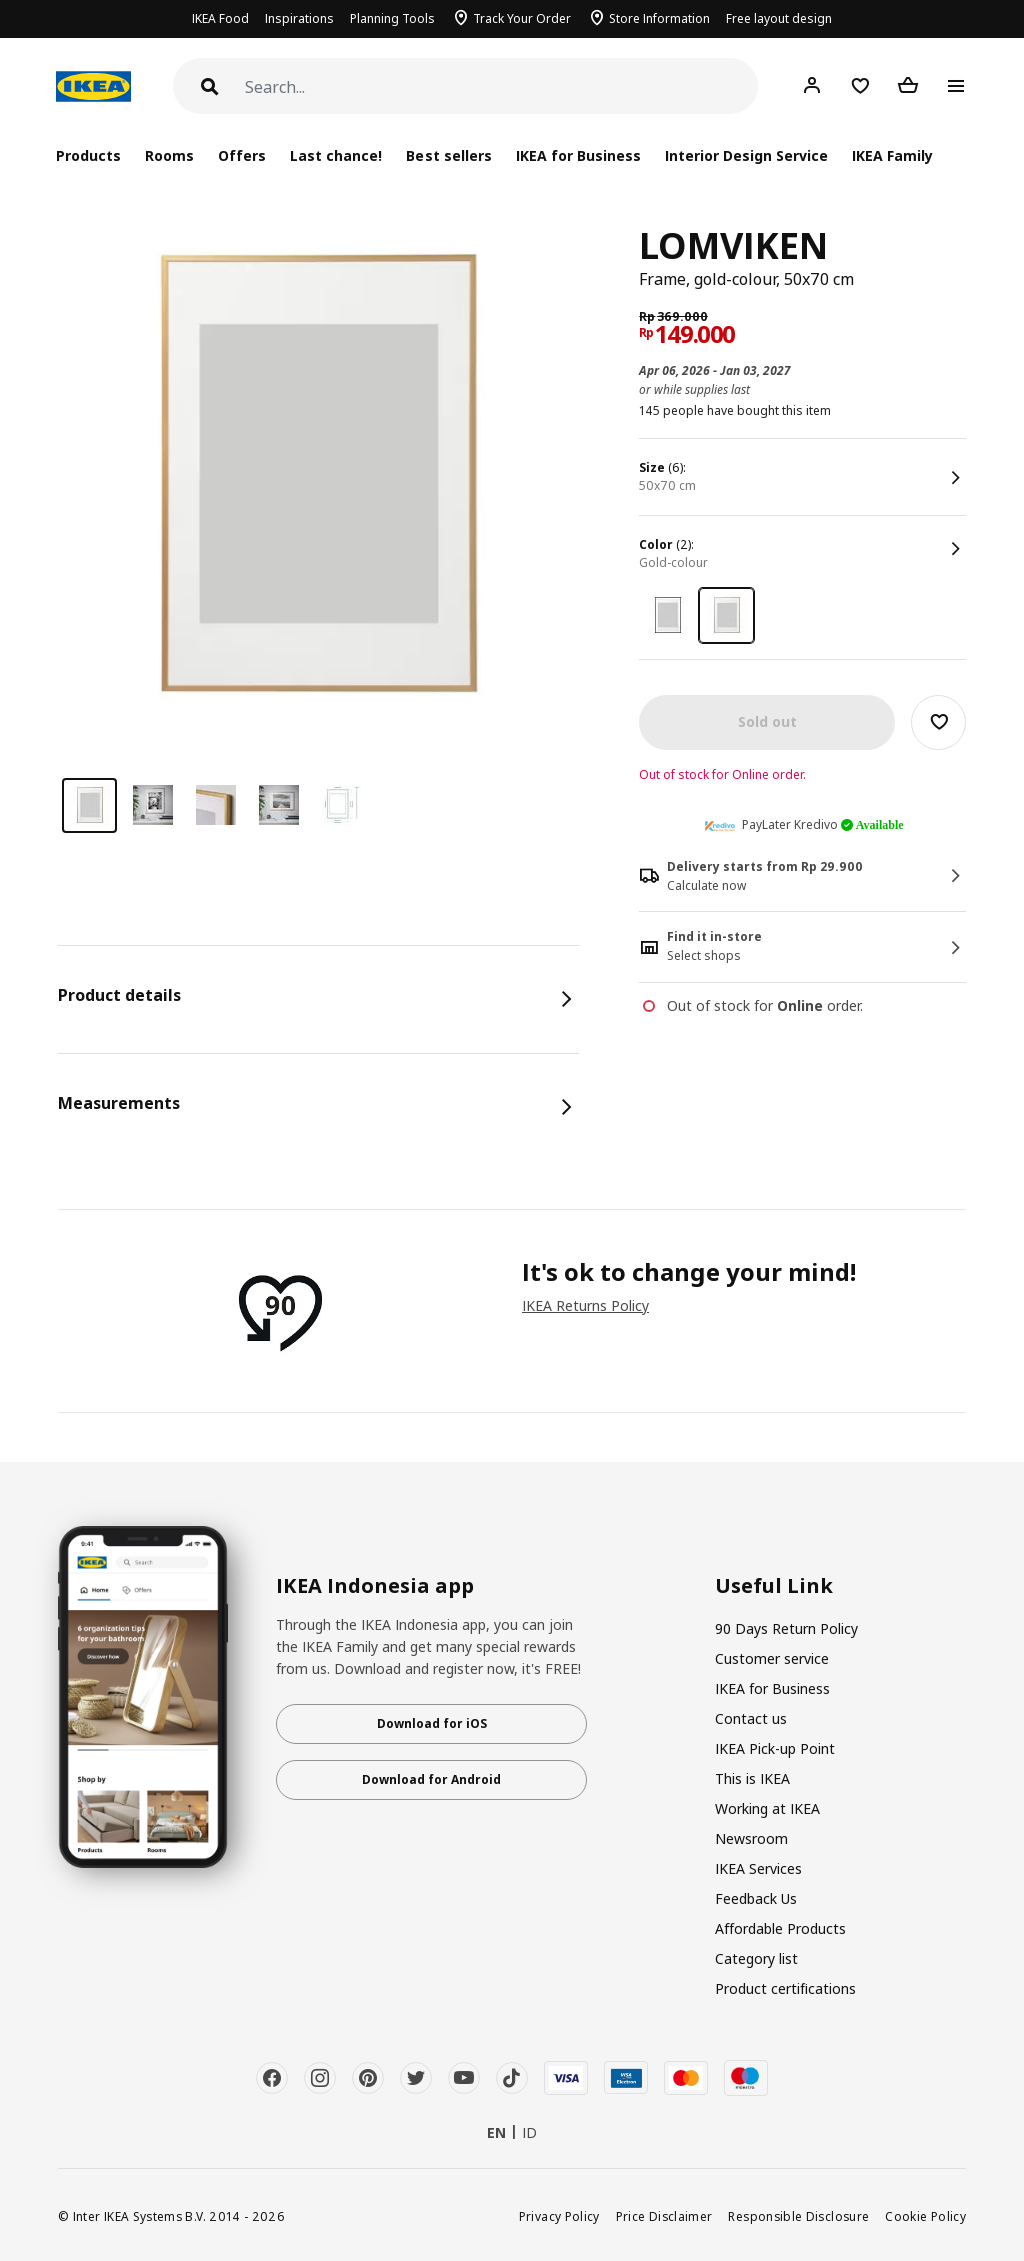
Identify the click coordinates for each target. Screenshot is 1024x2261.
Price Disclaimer (664, 2216)
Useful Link (774, 1586)
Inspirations (299, 18)
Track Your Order (522, 18)
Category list (756, 1958)
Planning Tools (392, 18)
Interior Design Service (746, 155)
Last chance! (336, 155)
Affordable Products (780, 1928)
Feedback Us (756, 1898)
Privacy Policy (559, 2216)
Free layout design (779, 18)
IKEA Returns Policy (585, 1305)
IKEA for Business (578, 155)
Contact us (751, 1718)
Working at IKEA (767, 1808)
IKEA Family (892, 155)
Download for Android (431, 1779)
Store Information (659, 18)
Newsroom (751, 1838)
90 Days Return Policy (786, 1628)
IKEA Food (220, 18)
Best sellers (448, 155)
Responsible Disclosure (798, 2216)
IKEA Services (758, 1868)
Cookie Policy (925, 2216)
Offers (242, 155)
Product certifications (785, 1988)
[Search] (501, 87)
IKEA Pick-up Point (775, 1748)
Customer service (772, 1658)
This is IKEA (752, 1778)
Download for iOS (432, 1723)
